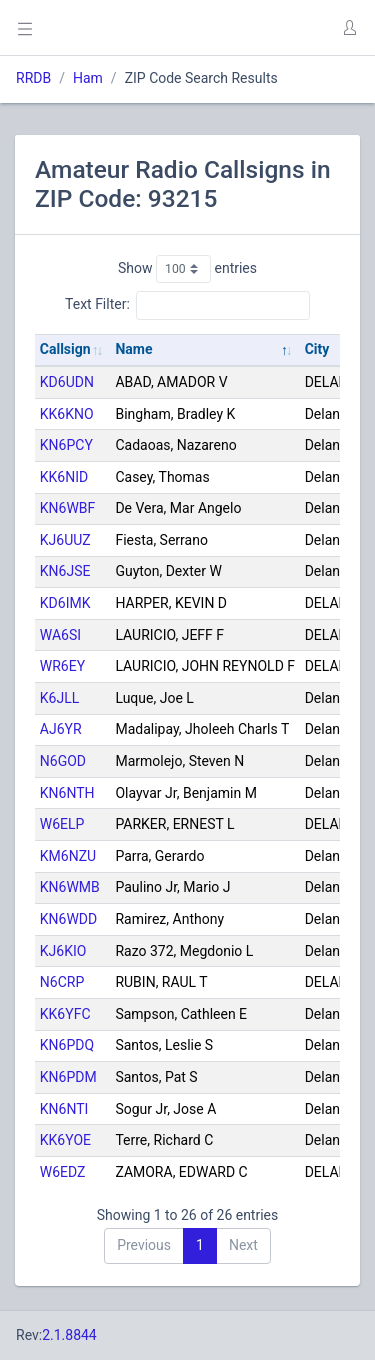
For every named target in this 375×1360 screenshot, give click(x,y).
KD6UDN (67, 382)
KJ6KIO (63, 951)
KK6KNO (67, 414)
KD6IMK (65, 603)
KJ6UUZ (65, 540)
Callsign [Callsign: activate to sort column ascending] (65, 349)
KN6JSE (65, 571)
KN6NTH (67, 793)
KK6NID (64, 477)
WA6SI (60, 635)
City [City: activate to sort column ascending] (317, 349)
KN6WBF (68, 508)
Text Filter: (187, 305)
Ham (88, 78)
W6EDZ (63, 1172)
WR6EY (62, 666)
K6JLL (59, 698)
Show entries (187, 269)
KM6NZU (68, 856)
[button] (349, 28)
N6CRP (62, 982)
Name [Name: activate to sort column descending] (133, 349)
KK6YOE (65, 1140)
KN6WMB (70, 887)
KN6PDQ (67, 1045)
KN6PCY (66, 445)
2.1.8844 (69, 1335)
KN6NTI (64, 1109)
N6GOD (63, 761)
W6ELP (62, 824)
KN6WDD (68, 919)
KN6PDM (68, 1077)
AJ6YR (61, 729)
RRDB (33, 78)
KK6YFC (65, 1014)
